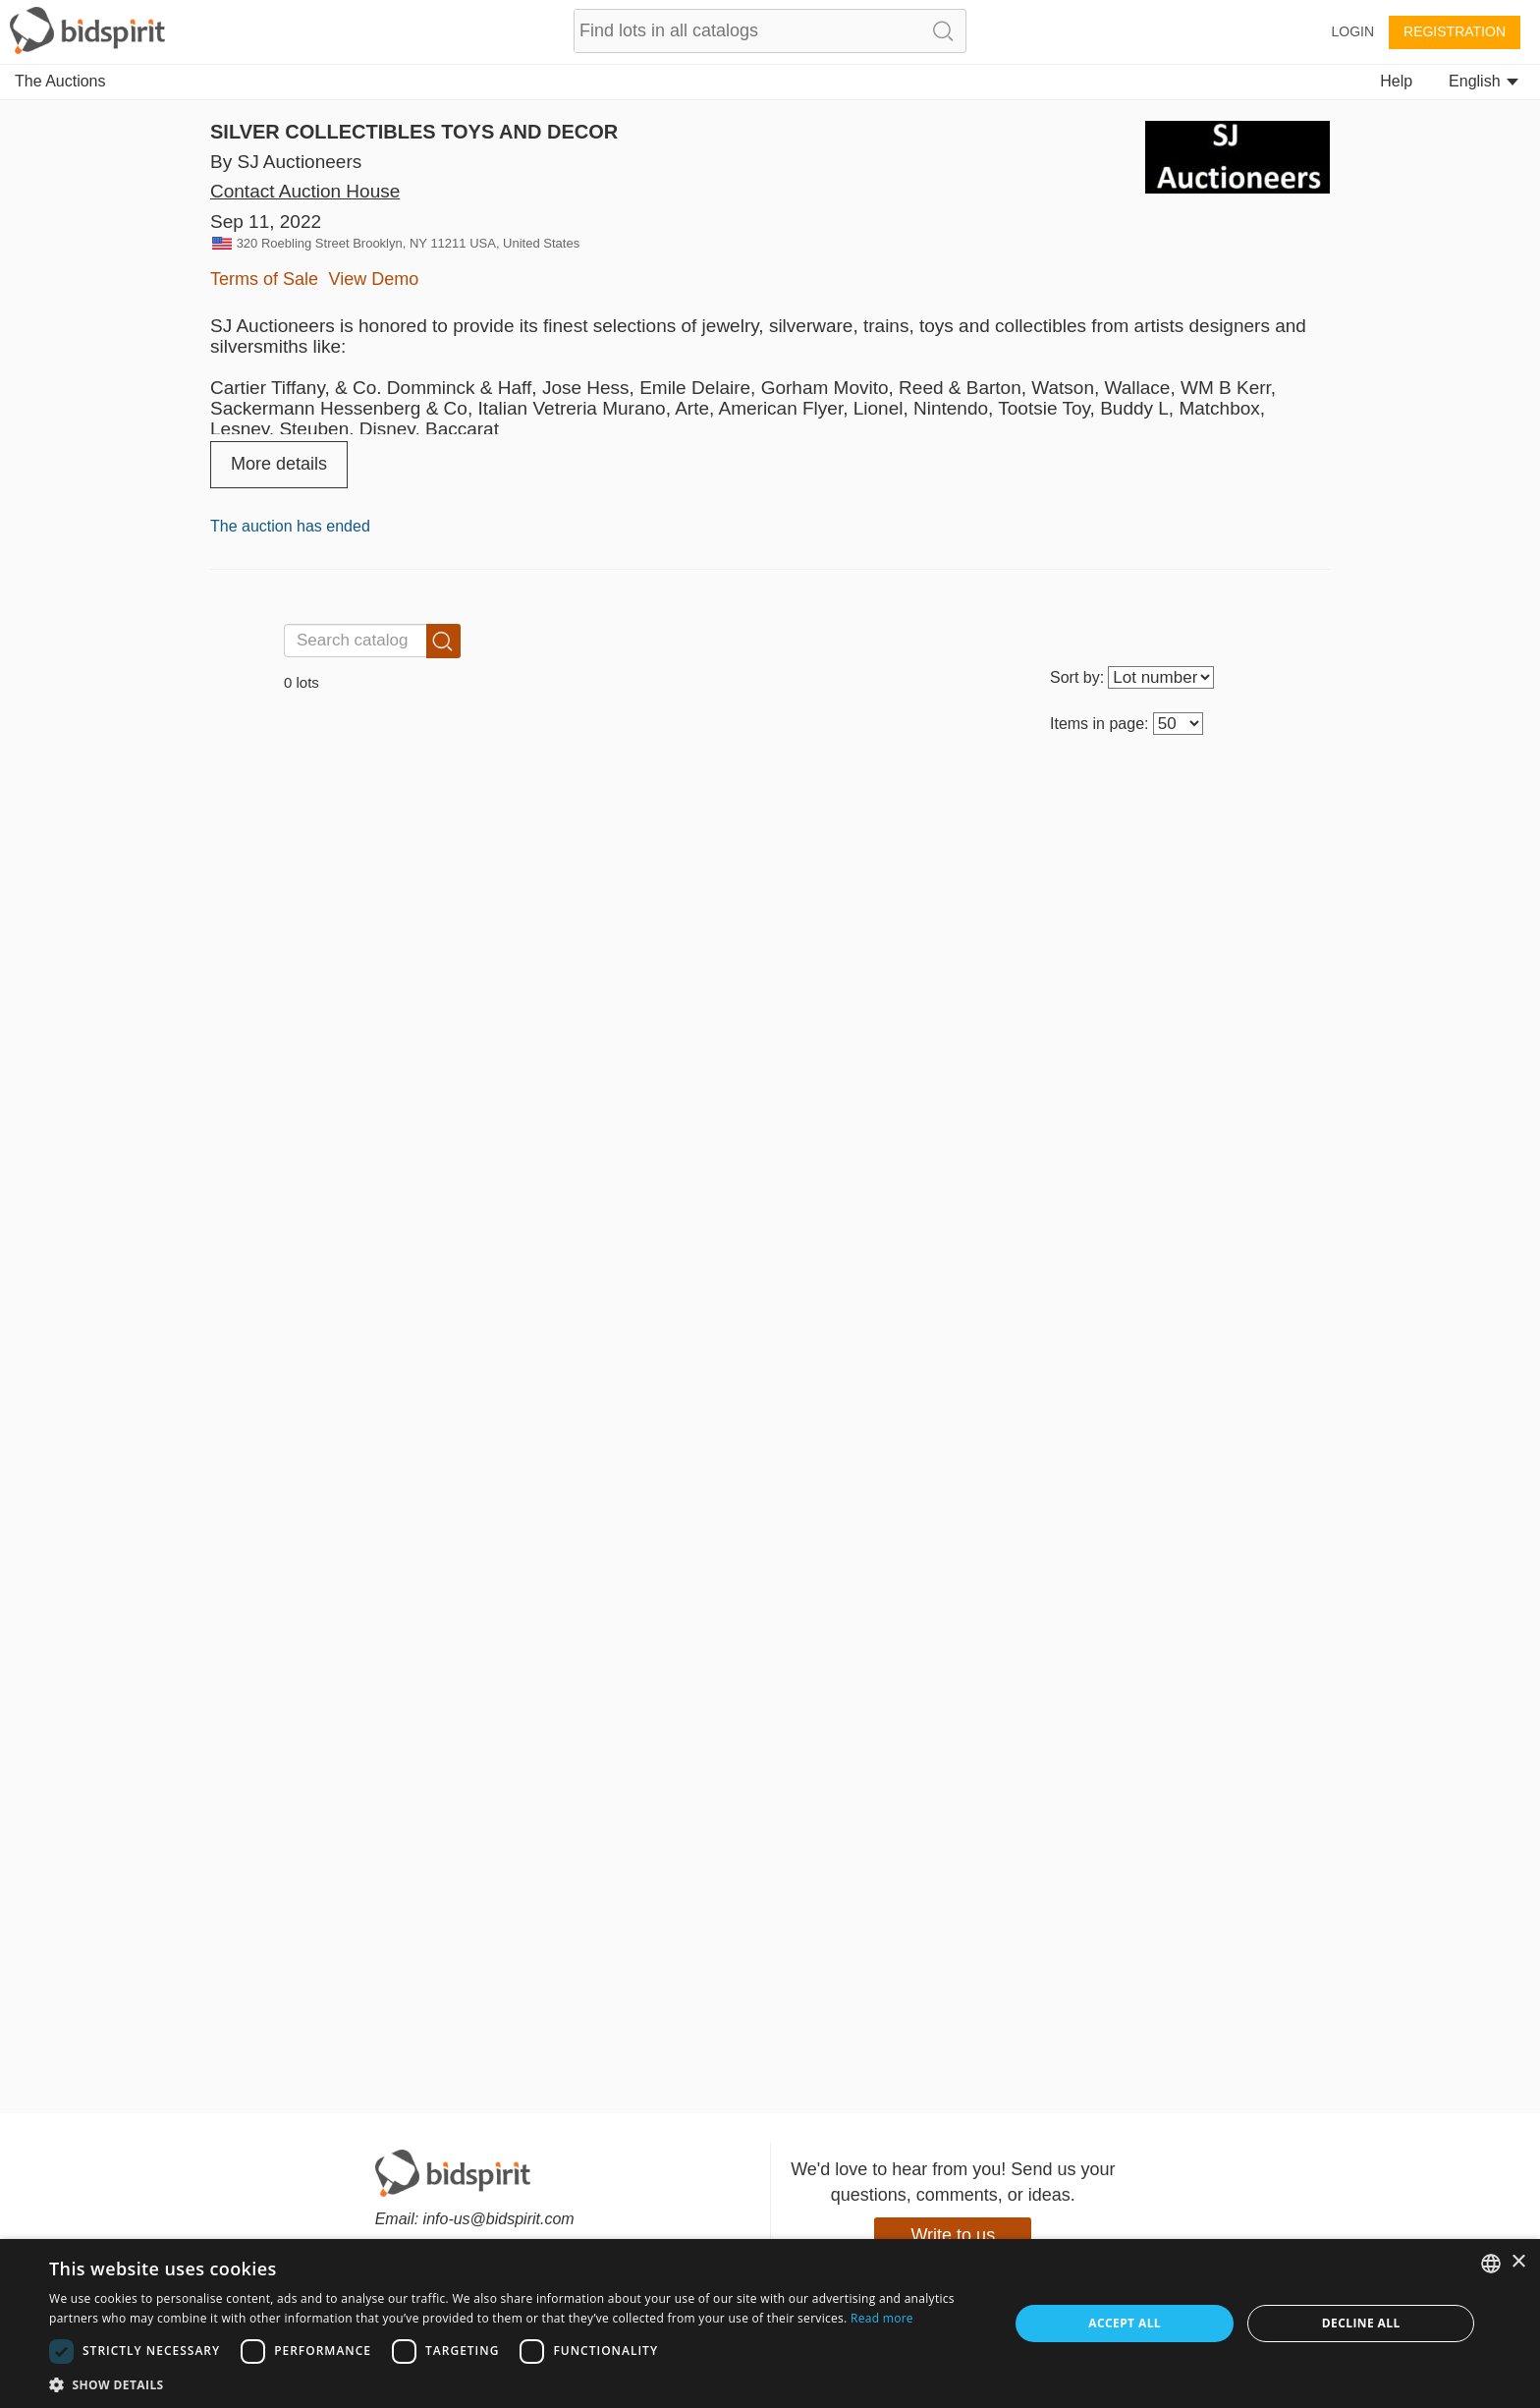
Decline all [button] (1361, 2323)
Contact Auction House (305, 191)
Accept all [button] (1124, 2323)
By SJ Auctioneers (285, 161)
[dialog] (770, 2323)
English (1483, 81)
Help (1396, 81)
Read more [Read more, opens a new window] (882, 2318)
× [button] (1518, 2262)
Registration (1454, 31)
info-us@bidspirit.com (499, 2219)
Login (1352, 31)
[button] (514, 2384)
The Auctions (60, 81)
